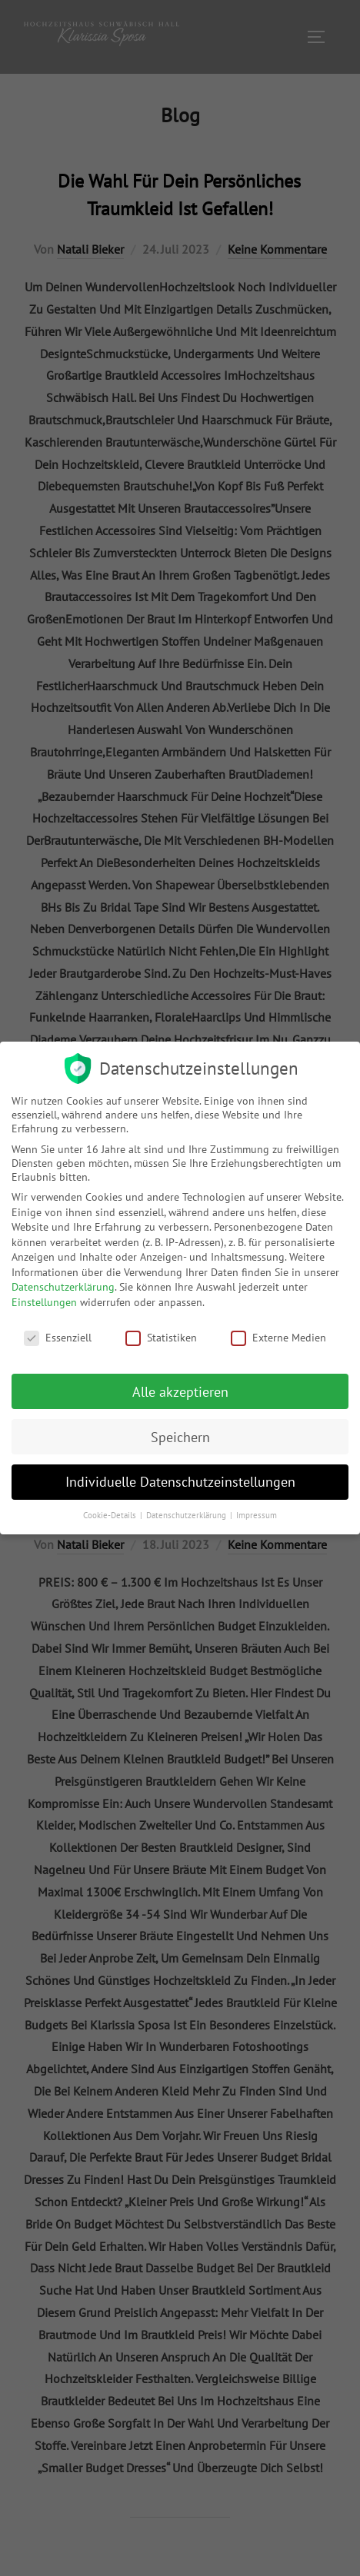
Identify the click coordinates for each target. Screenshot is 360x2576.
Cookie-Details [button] (110, 1515)
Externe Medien (278, 1338)
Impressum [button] (256, 1515)
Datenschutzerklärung (63, 1287)
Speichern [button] (180, 1437)
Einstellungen (44, 1302)
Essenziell (58, 1338)
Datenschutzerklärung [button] (187, 1515)
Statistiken (161, 1338)
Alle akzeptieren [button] (180, 1392)
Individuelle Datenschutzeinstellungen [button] (180, 1482)
